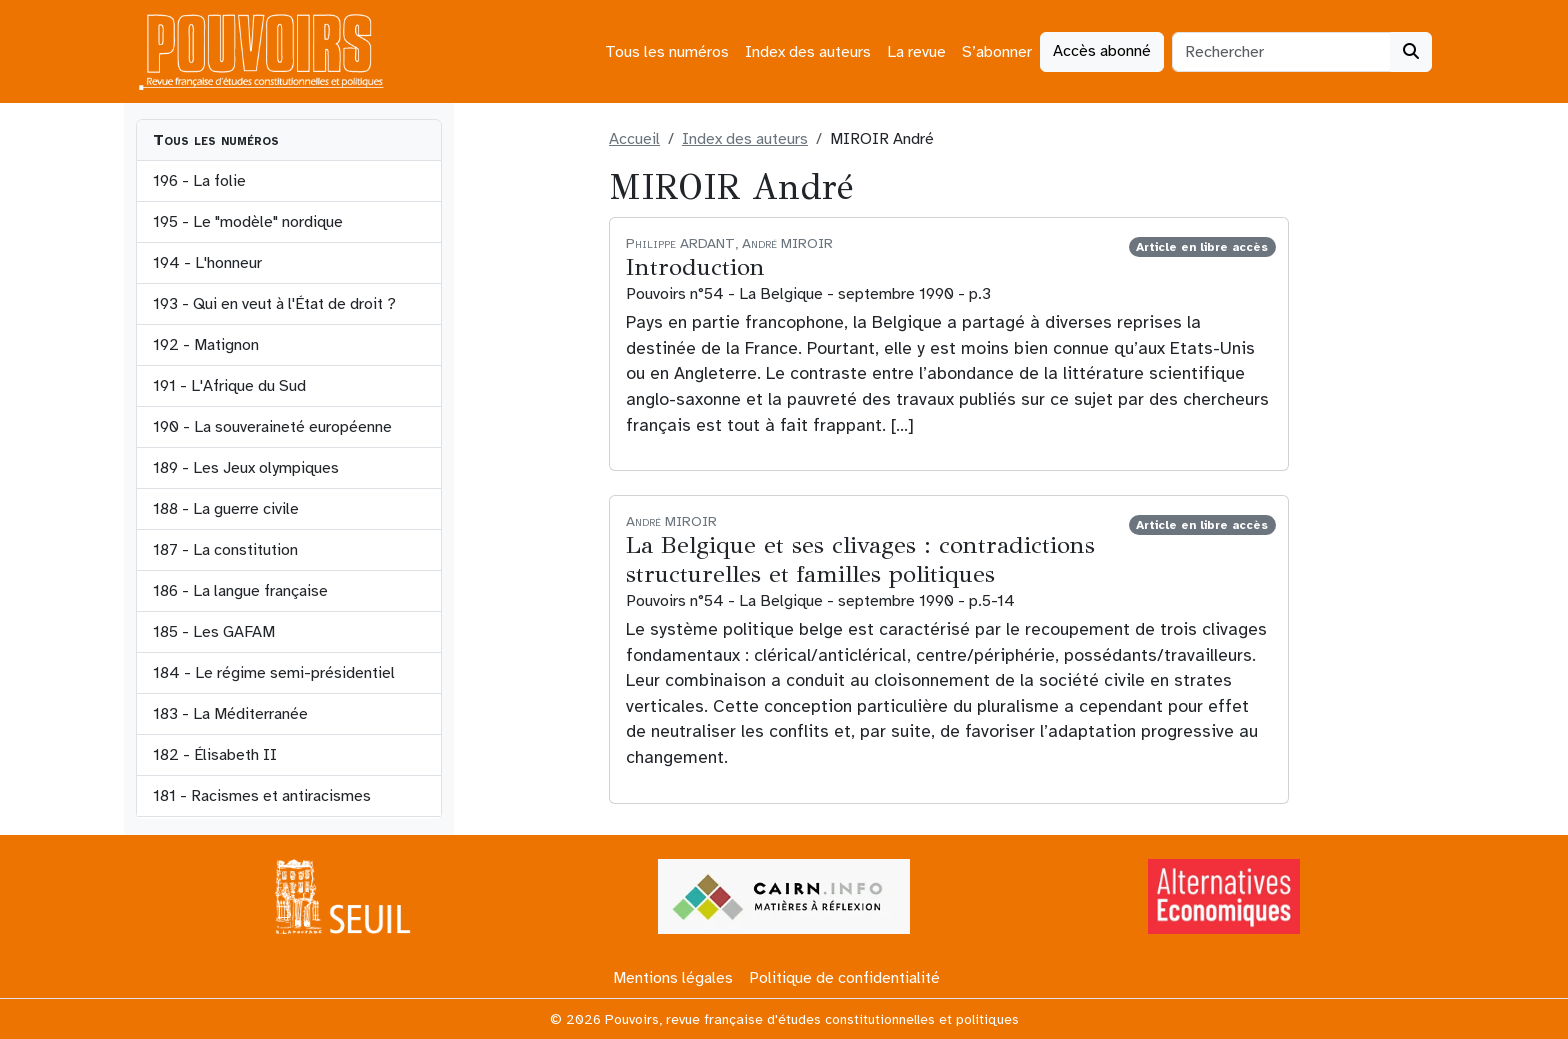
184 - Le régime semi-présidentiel (274, 673)
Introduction (695, 267)
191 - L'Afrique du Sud (229, 386)
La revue (916, 52)
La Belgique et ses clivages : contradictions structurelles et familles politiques (860, 559)
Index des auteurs (808, 52)
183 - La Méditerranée (230, 714)
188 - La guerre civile (226, 509)
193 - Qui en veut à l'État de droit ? (274, 304)
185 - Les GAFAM (214, 632)
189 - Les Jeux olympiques (246, 468)
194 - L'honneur (207, 263)
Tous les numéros (667, 52)
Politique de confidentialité (844, 978)
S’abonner (997, 52)
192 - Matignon (206, 345)
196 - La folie (199, 181)
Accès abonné (1102, 51)
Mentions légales (673, 978)
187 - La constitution (225, 550)
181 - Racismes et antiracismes (262, 796)
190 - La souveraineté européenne (272, 427)
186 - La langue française (240, 591)
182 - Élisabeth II (215, 755)
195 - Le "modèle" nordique (248, 222)
